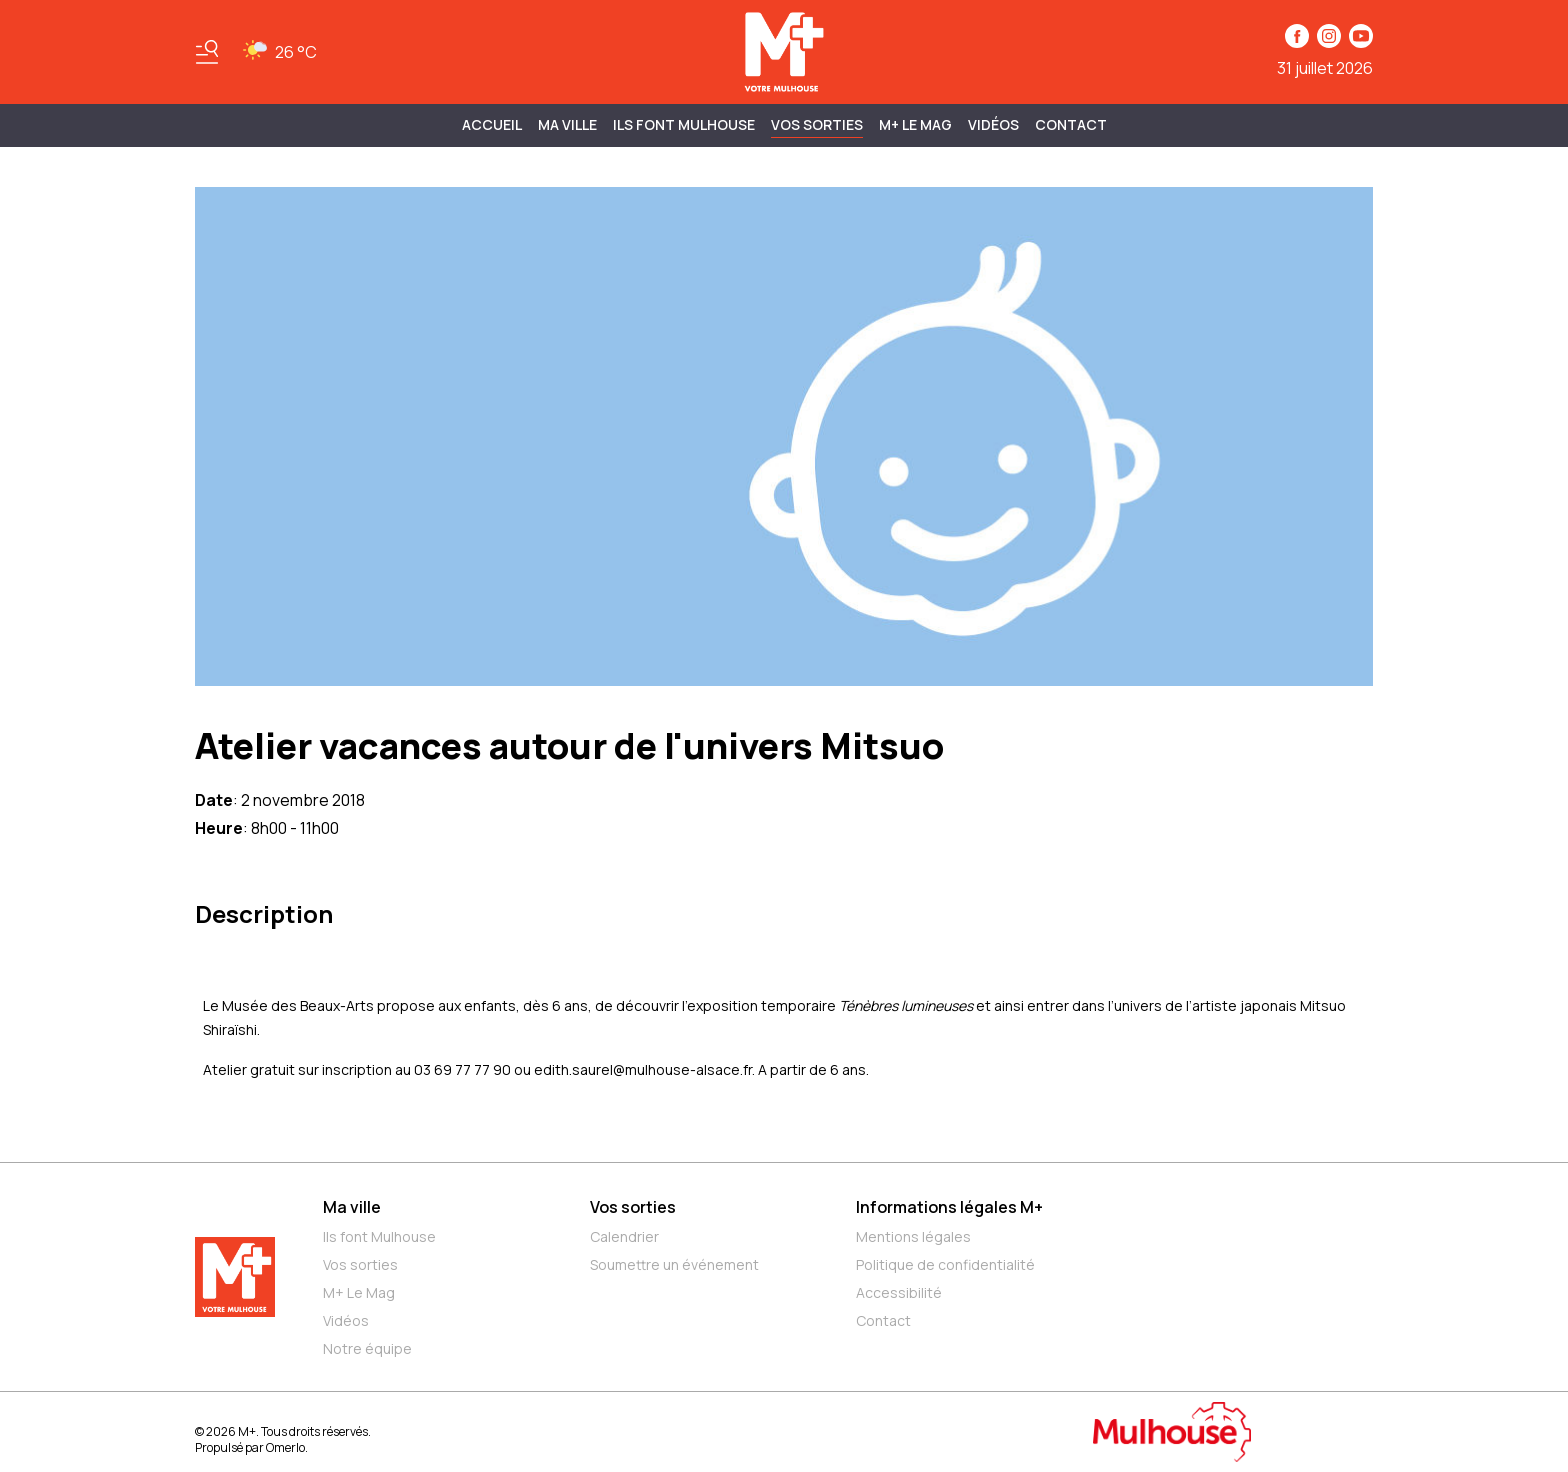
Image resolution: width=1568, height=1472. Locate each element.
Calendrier (624, 1236)
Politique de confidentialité (945, 1264)
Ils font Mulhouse (379, 1236)
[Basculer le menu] (207, 52)
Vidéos (993, 124)
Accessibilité (899, 1292)
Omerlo (285, 1447)
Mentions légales (913, 1236)
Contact (1071, 124)
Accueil (492, 124)
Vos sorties (817, 124)
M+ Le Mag (915, 124)
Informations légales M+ (949, 1207)
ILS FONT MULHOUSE (684, 124)
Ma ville (352, 1207)
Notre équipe (367, 1348)
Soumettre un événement (674, 1264)
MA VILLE (567, 124)
